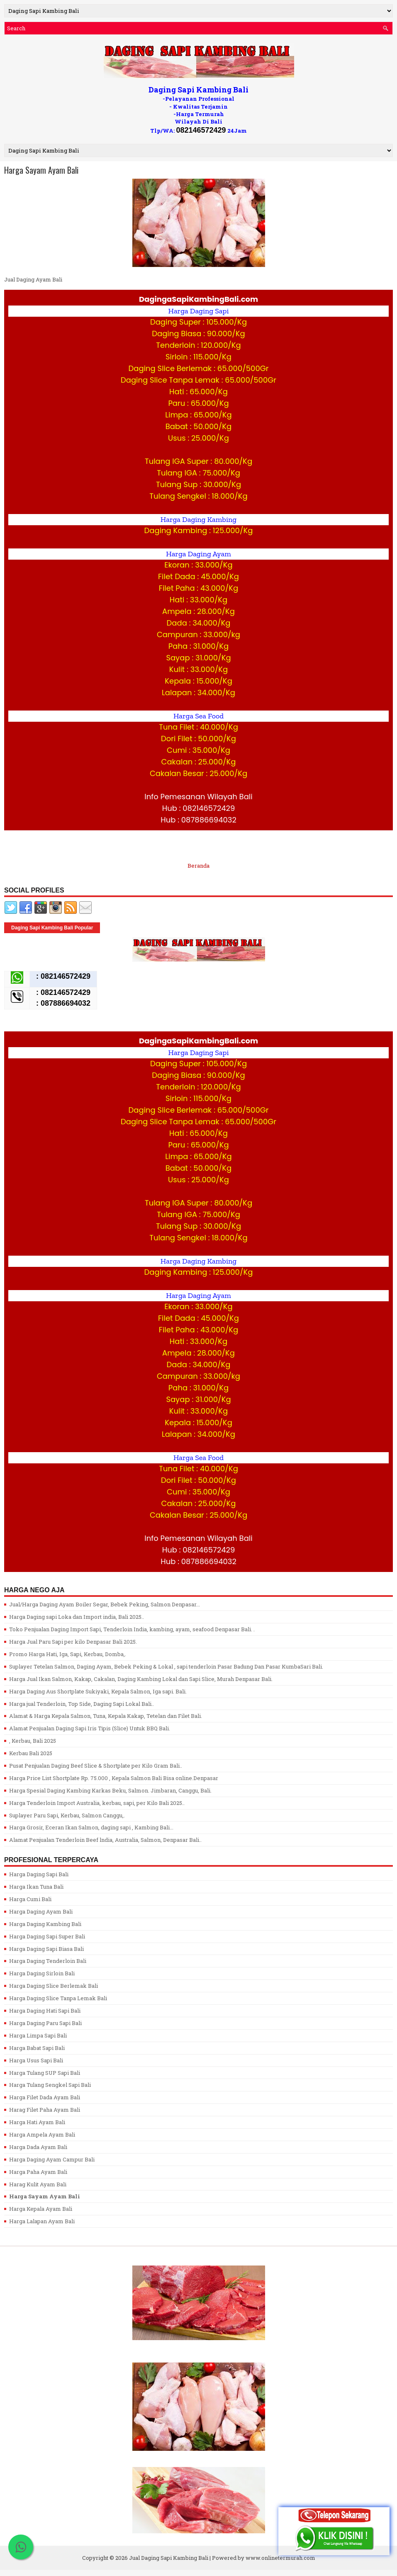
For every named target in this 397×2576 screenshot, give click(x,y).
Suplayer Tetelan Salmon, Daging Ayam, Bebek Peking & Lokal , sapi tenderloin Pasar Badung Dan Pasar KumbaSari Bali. (166, 1666)
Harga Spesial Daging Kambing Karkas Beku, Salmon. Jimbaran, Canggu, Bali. (110, 1790)
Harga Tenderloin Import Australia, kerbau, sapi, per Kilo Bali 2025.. (97, 1803)
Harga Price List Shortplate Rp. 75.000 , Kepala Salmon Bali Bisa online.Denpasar (113, 1778)
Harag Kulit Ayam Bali (37, 2184)
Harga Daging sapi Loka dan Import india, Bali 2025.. (76, 1616)
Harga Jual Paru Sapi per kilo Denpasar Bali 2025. (73, 1641)
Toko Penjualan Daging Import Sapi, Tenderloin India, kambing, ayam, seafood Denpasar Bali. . (132, 1629)
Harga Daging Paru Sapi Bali (45, 2023)
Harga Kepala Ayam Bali (40, 2208)
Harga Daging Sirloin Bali (42, 1973)
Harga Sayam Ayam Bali (41, 170)
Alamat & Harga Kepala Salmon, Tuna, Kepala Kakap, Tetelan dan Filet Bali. (105, 1716)
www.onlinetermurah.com (280, 2557)
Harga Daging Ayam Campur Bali (52, 2159)
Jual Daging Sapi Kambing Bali (168, 2557)
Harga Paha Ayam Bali (38, 2172)
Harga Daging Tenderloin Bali (47, 1961)
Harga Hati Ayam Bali (37, 2122)
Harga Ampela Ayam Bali (42, 2134)
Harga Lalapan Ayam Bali (42, 2221)
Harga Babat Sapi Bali (37, 2048)
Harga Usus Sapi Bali (36, 2060)
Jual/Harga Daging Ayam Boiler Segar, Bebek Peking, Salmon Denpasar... (104, 1604)
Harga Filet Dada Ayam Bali (44, 2097)
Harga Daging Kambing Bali (45, 1924)
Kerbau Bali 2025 (30, 1753)
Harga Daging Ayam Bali (41, 1911)
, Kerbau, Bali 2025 (32, 1740)
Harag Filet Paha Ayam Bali (44, 2109)
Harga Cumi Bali (30, 1899)
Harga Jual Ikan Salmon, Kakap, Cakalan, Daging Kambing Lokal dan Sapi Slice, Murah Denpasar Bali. (141, 1679)
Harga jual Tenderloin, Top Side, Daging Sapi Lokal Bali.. (81, 1704)
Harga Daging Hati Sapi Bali (44, 2010)
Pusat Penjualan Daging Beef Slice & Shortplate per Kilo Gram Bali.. (95, 1765)
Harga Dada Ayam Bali (38, 2147)
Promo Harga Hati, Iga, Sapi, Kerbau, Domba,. (67, 1654)
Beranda (198, 865)
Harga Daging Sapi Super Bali (47, 1936)
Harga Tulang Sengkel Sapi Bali (50, 2084)
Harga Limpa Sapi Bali (38, 2035)
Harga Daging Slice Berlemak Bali (53, 1985)
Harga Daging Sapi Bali (38, 1874)
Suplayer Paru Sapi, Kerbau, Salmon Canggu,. (67, 1815)
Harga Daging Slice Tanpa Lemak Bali (58, 1998)
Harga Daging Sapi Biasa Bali (46, 1949)
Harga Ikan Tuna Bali (36, 1886)
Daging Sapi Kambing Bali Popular (52, 928)
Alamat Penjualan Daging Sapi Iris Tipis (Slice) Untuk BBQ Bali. (89, 1728)
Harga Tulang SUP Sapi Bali (44, 2072)
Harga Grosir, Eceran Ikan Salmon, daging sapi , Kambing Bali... (91, 1827)
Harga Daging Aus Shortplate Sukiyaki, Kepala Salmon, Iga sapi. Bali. (98, 1691)
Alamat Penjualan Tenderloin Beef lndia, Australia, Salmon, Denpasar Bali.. (105, 1839)
